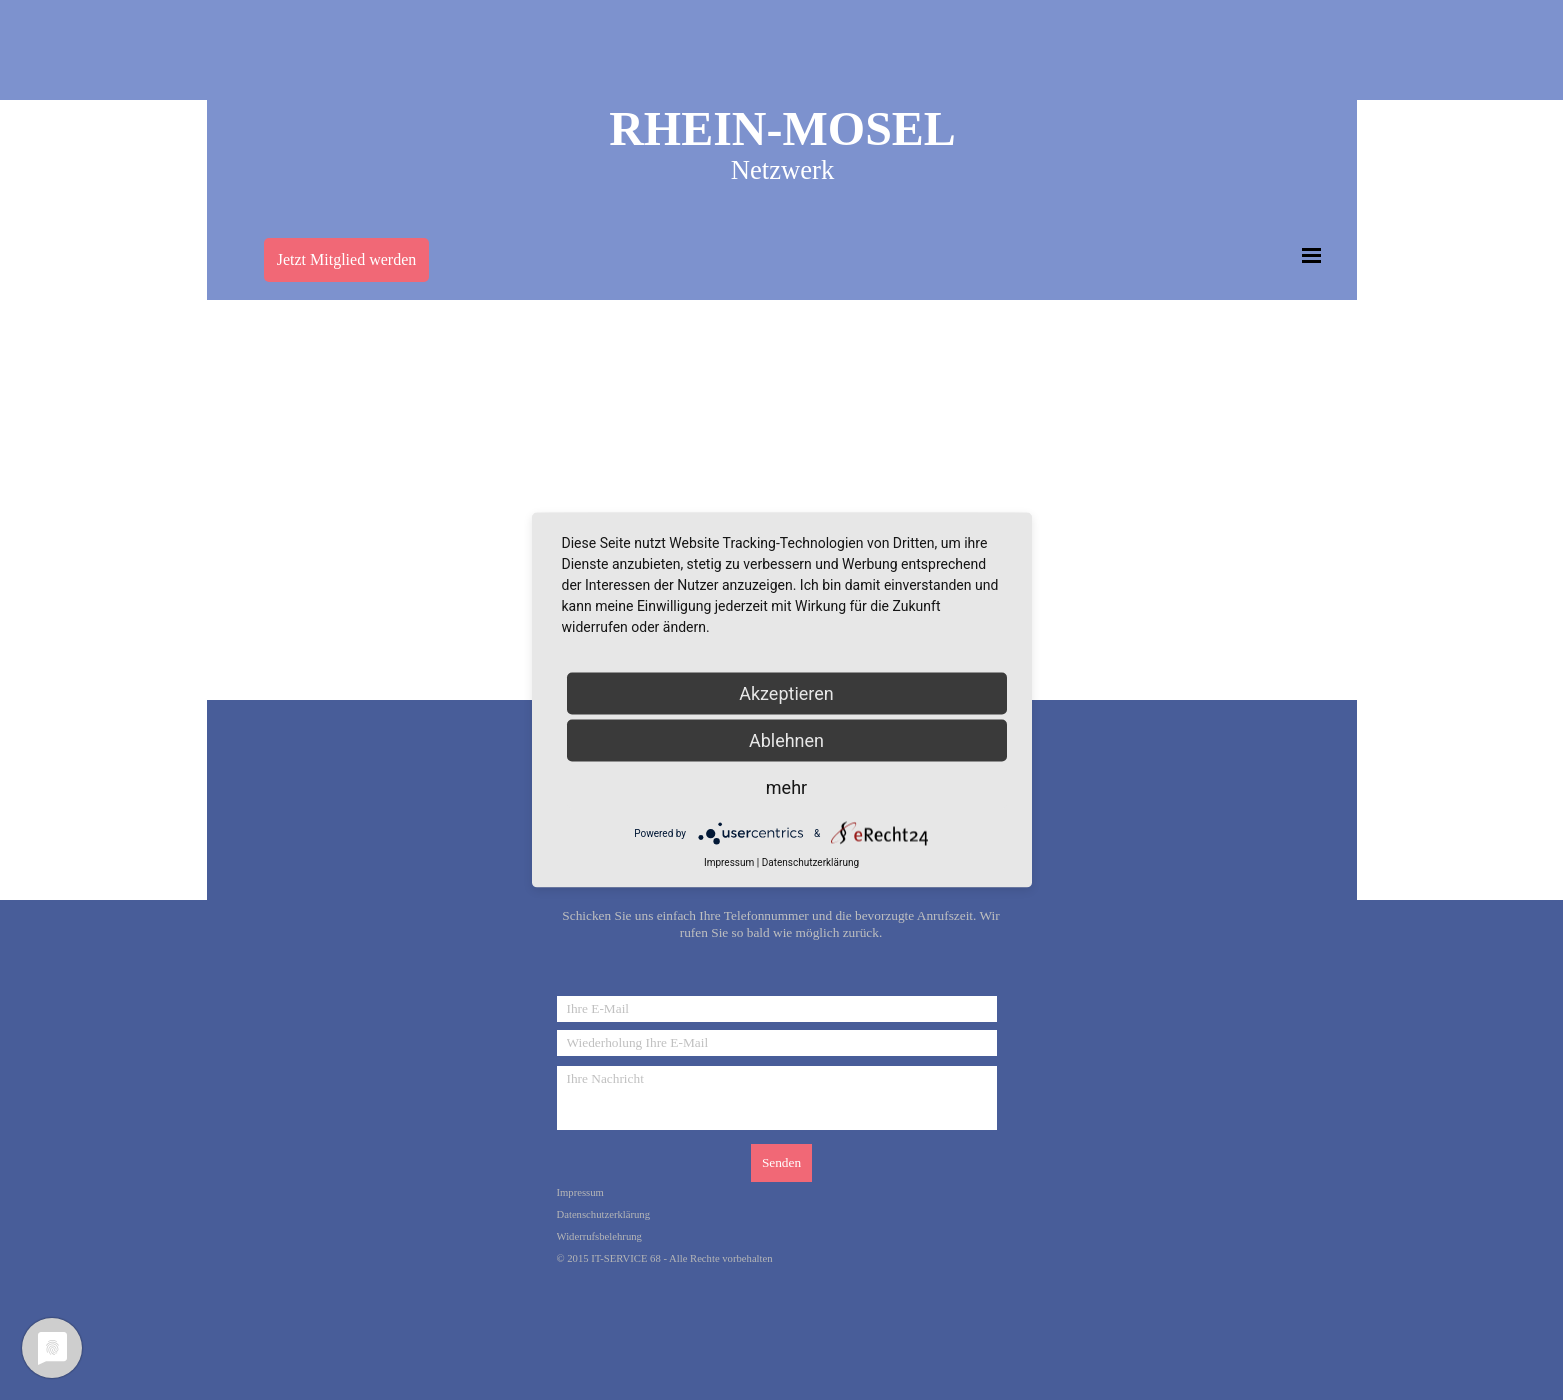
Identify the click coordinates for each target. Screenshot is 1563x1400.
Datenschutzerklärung (604, 1214)
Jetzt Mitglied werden (347, 259)
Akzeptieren (786, 693)
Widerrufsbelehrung (599, 1236)
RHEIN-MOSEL (782, 128)
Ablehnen (786, 740)
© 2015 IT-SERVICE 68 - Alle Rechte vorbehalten (665, 1258)
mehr (786, 787)
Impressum (580, 1192)
